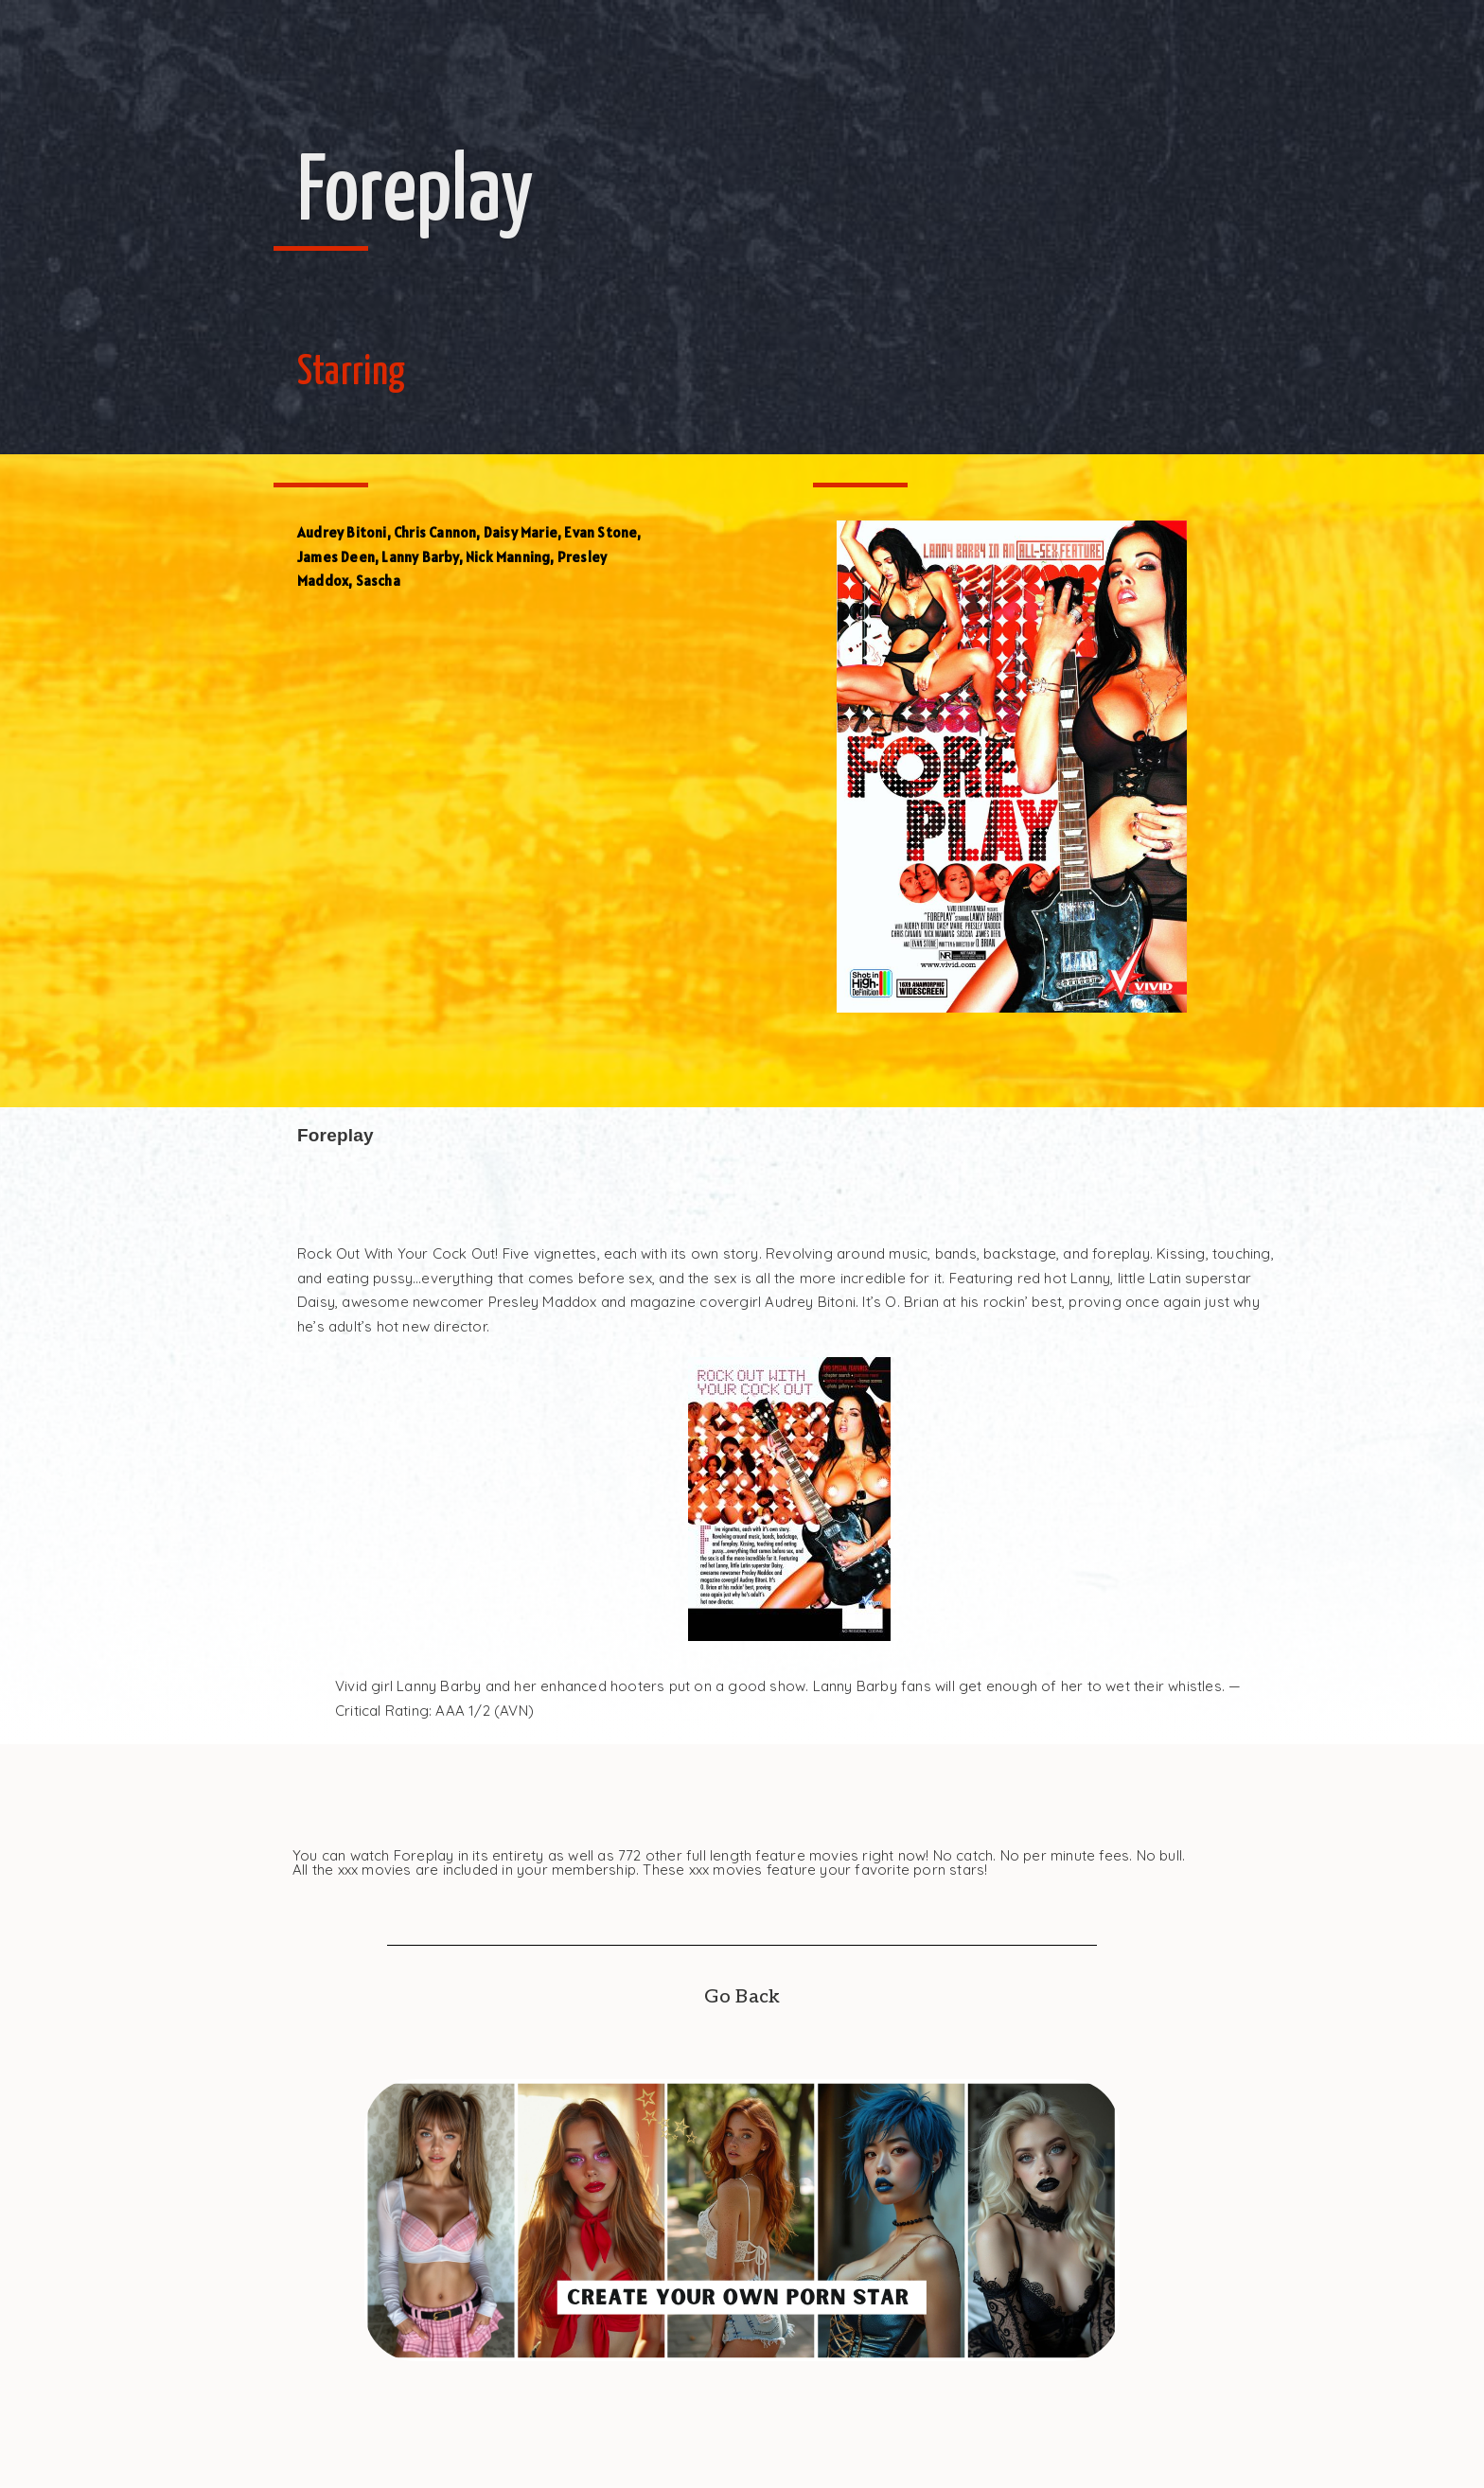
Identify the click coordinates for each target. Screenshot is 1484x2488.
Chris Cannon (435, 532)
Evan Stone (600, 532)
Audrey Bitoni (342, 532)
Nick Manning (508, 557)
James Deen (336, 557)
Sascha (378, 581)
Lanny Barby (419, 557)
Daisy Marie (520, 532)
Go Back (742, 1996)
